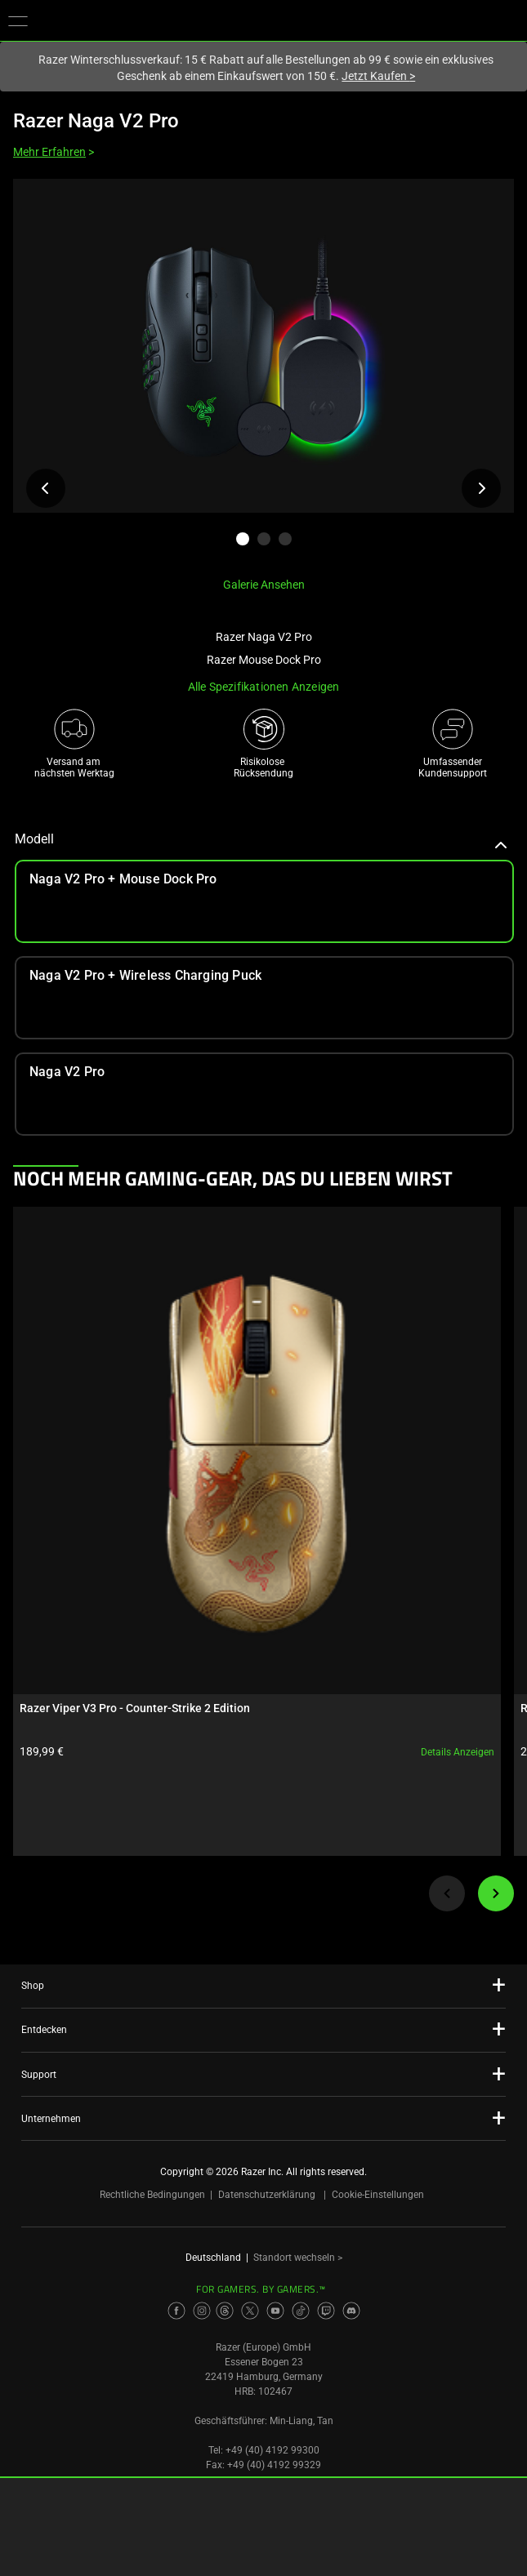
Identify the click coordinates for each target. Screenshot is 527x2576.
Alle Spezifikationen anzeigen (264, 686)
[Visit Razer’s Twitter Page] (250, 2310)
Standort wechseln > (297, 2257)
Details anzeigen (457, 1752)
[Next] (496, 1893)
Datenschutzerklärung (266, 2194)
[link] (264, 997)
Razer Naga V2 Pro (96, 120)
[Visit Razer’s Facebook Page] (176, 2310)
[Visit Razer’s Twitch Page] (326, 2310)
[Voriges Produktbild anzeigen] (45, 488)
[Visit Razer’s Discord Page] (351, 2310)
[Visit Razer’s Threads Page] (224, 2310)
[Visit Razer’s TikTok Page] (300, 2310)
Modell (261, 839)
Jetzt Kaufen (378, 75)
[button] (18, 20)
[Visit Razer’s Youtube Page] (275, 2310)
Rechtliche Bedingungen (152, 2194)
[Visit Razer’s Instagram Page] (201, 2310)
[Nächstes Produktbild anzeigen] (481, 488)
